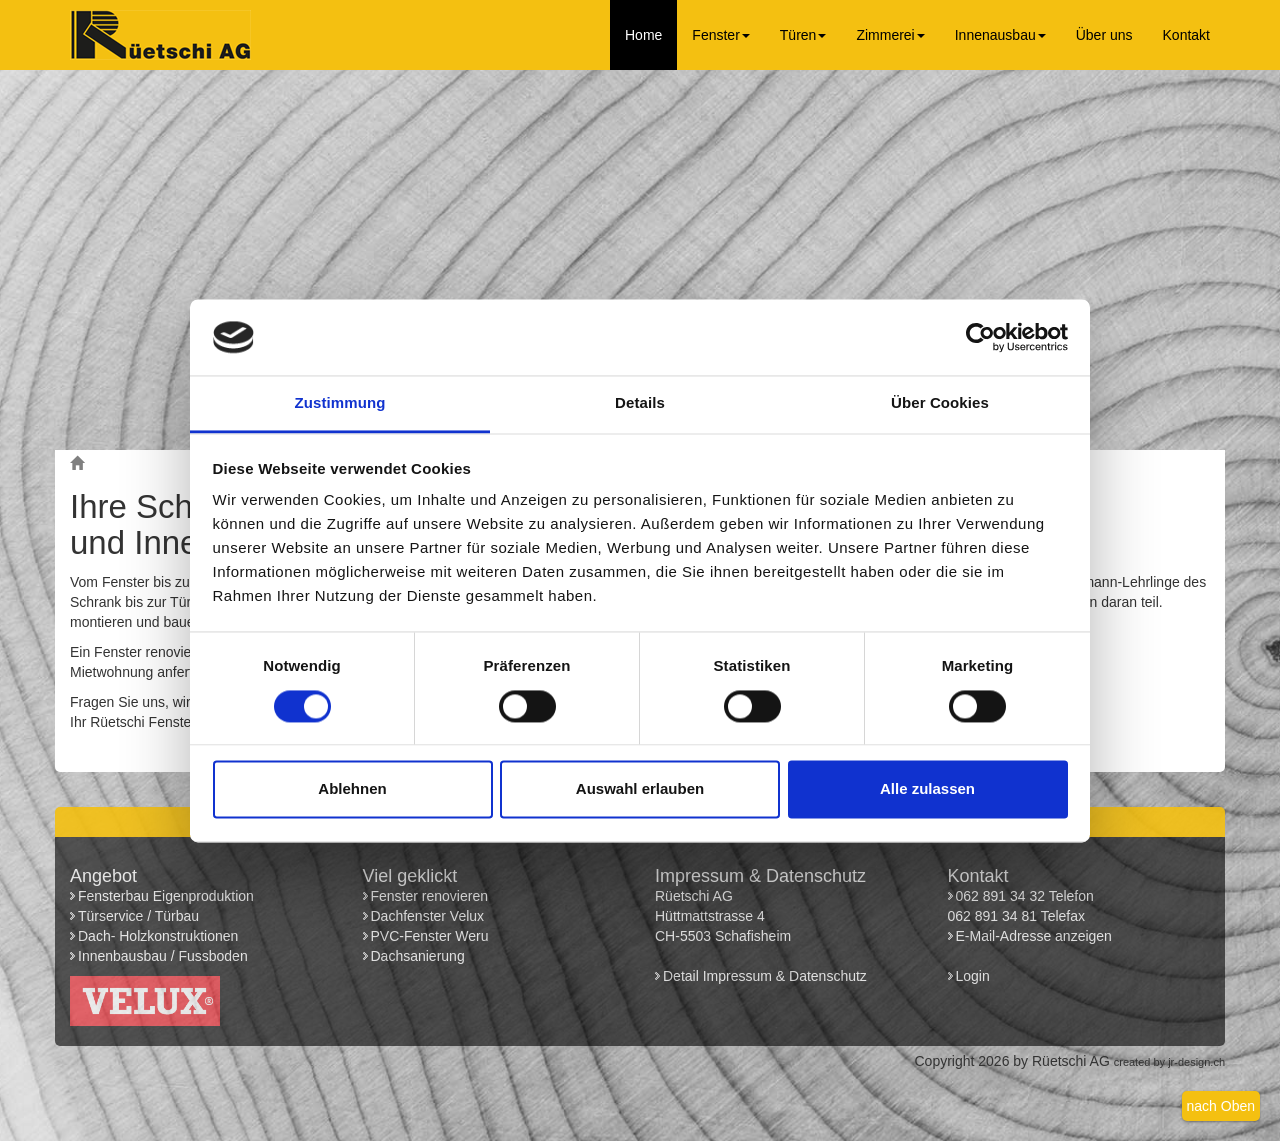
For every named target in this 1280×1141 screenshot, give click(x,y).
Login (975, 976)
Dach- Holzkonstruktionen (158, 936)
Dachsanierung (418, 956)
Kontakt (1186, 35)
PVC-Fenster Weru (430, 936)
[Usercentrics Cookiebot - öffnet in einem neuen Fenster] (980, 337)
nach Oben (1221, 1106)
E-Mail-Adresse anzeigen (1034, 936)
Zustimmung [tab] (340, 403)
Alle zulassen (927, 789)
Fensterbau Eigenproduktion (166, 896)
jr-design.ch (1196, 1062)
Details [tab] (640, 403)
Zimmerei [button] (890, 35)
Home (643, 35)
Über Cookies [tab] (940, 403)
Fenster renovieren (430, 896)
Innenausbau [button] (1000, 35)
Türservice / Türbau (138, 916)
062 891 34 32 (1001, 896)
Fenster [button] (720, 35)
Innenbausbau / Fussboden (163, 956)
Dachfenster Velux (428, 916)
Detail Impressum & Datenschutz (765, 976)
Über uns (1104, 35)
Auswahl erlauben (640, 789)
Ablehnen (352, 789)
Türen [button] (803, 35)
